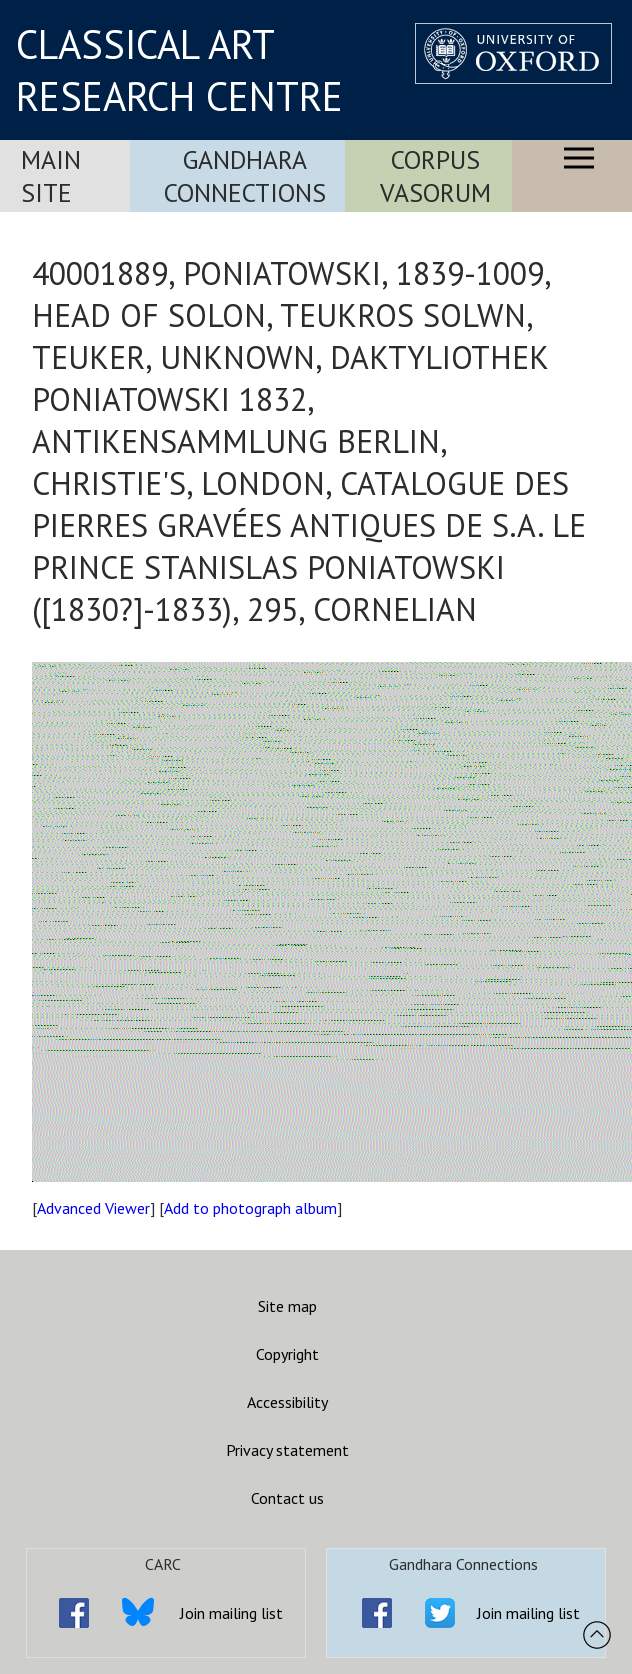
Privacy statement (287, 1450)
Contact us (287, 1498)
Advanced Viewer (93, 1208)
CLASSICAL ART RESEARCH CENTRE (179, 70)
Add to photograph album (250, 1208)
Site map (287, 1306)
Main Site (51, 176)
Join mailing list (231, 1613)
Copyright (287, 1354)
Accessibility (287, 1402)
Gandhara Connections (245, 176)
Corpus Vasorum (435, 176)
